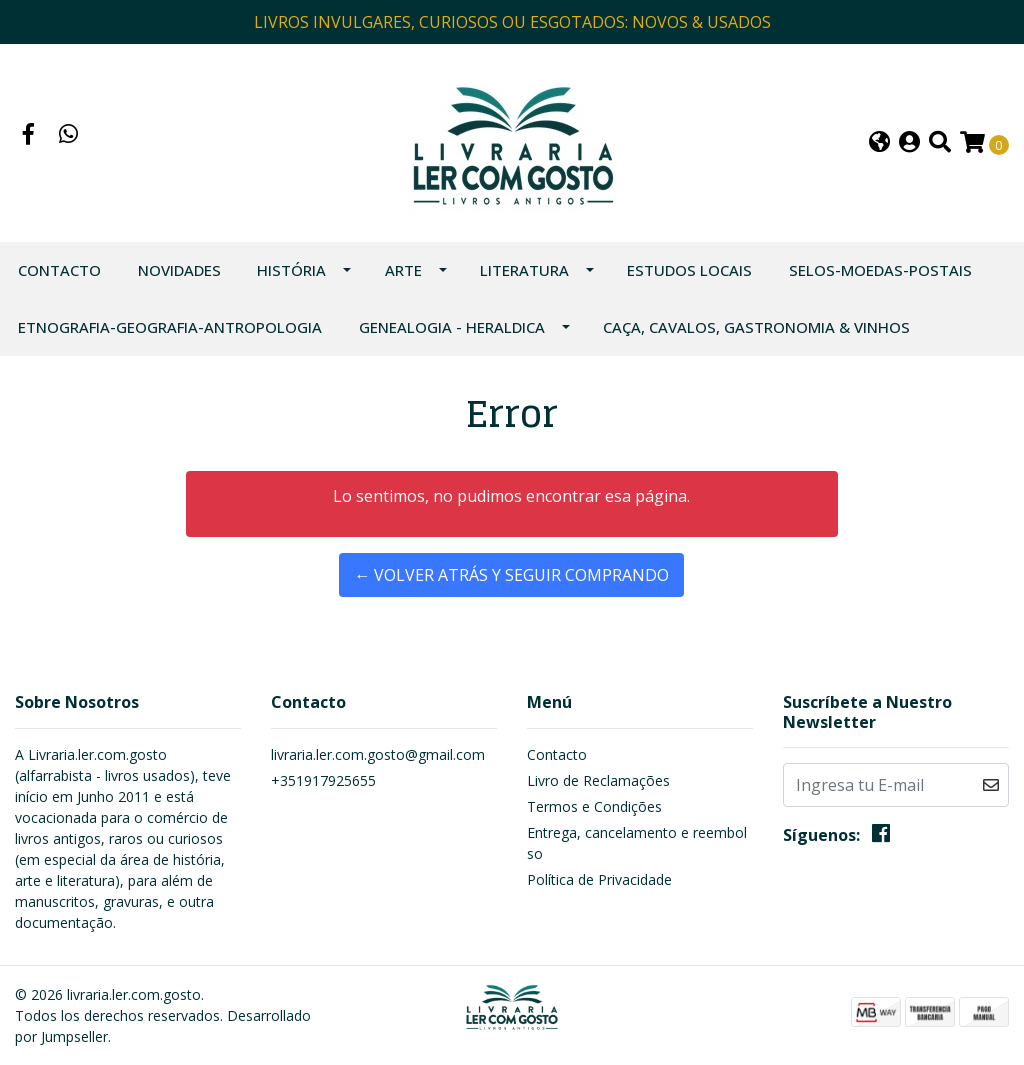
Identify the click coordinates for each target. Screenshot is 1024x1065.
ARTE (403, 270)
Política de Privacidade (599, 879)
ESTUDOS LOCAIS (689, 270)
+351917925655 (323, 780)
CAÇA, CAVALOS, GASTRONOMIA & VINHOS (756, 327)
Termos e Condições (594, 806)
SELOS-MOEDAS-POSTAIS (880, 270)
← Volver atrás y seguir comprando (511, 575)
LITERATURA (524, 270)
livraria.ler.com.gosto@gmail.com (378, 754)
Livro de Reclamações (598, 780)
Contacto (59, 270)
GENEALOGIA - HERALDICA (452, 327)
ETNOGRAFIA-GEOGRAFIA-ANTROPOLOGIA (170, 327)
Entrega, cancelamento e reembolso (637, 843)
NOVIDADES (179, 270)
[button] (879, 143)
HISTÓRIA (291, 270)
